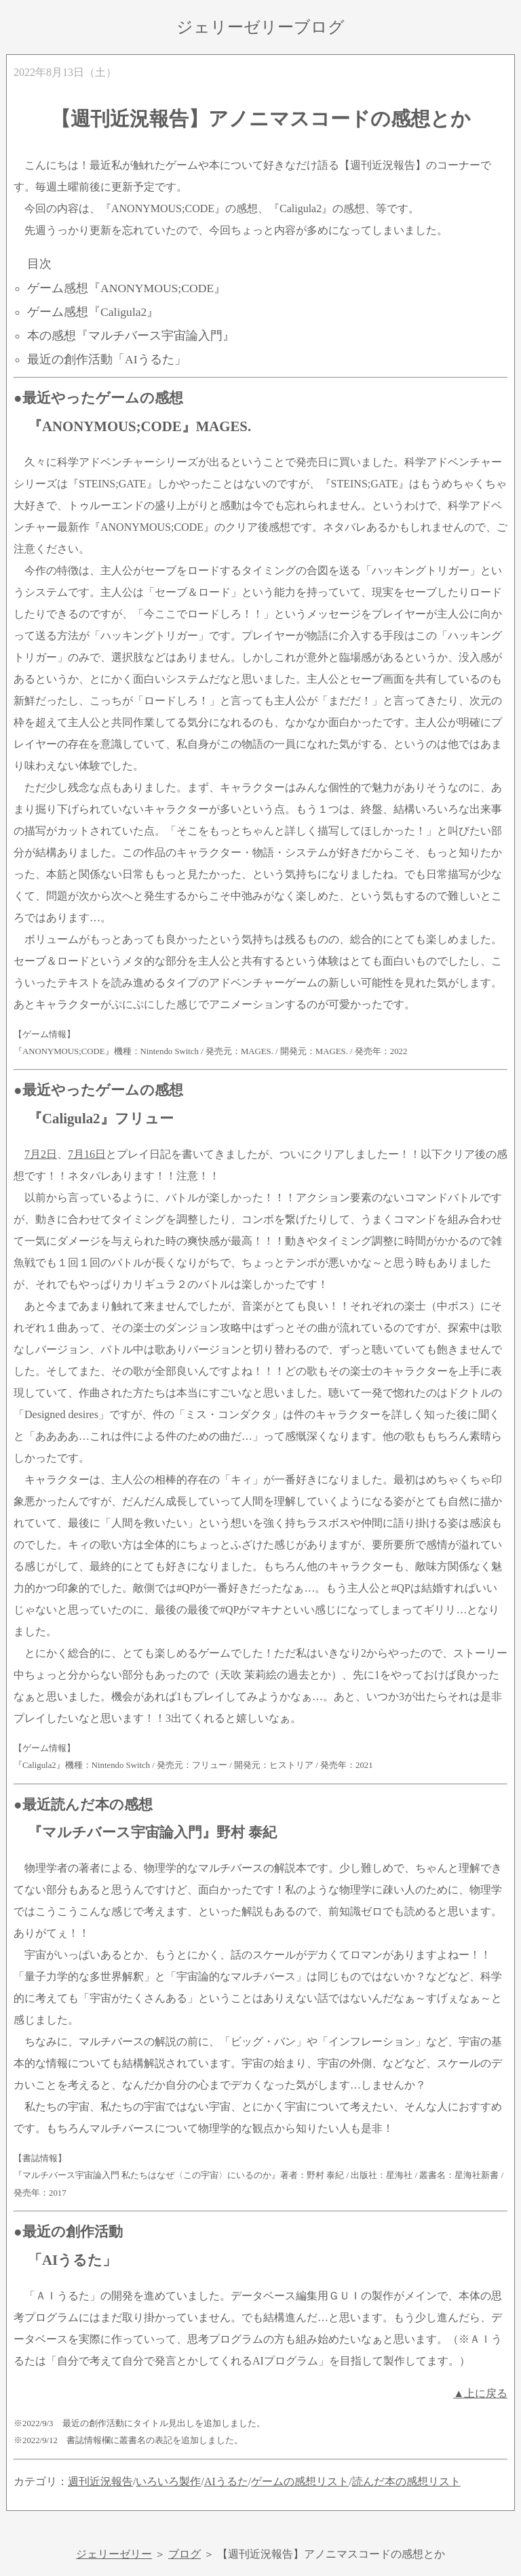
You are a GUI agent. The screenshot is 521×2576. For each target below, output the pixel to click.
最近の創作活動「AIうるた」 (107, 359)
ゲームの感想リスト (300, 2481)
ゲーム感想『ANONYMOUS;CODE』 (126, 288)
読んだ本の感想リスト (406, 2481)
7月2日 (40, 1154)
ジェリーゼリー (114, 2554)
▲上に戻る (480, 2393)
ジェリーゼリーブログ (260, 27)
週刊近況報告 (100, 2481)
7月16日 (87, 1154)
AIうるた (226, 2481)
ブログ (184, 2554)
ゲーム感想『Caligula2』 (93, 312)
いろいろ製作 (168, 2481)
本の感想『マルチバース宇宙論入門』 (131, 335)
